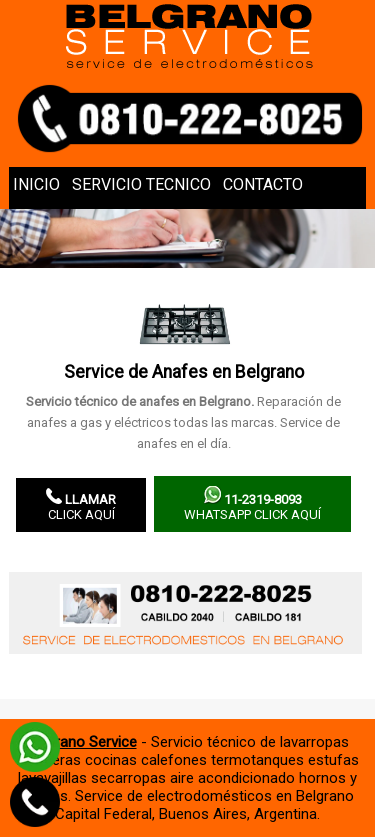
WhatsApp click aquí (252, 504)
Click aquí (81, 505)
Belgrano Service (82, 742)
